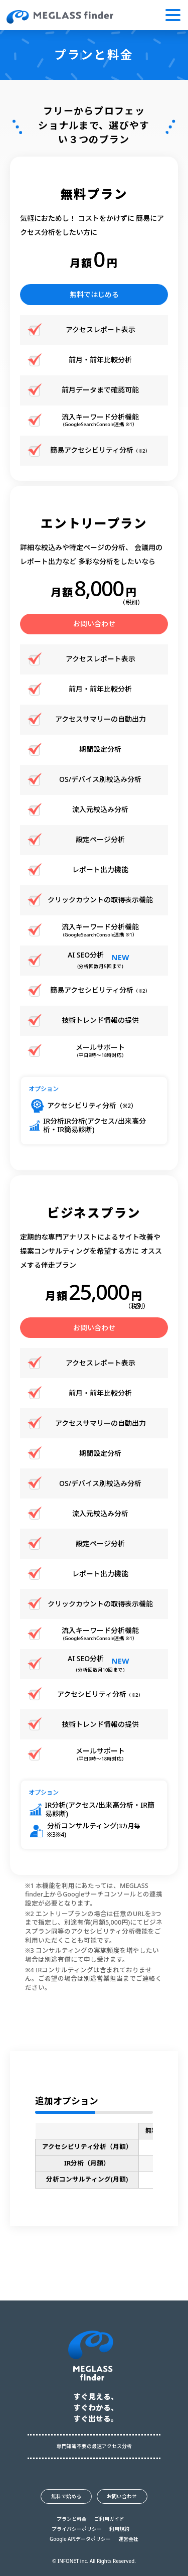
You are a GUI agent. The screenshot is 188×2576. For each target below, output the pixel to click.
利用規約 (119, 2529)
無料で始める (66, 2496)
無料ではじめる (94, 294)
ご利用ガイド (109, 2519)
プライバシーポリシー (77, 2529)
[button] (173, 15)
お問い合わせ (94, 623)
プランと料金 (72, 2519)
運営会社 (128, 2539)
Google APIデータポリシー (80, 2539)
